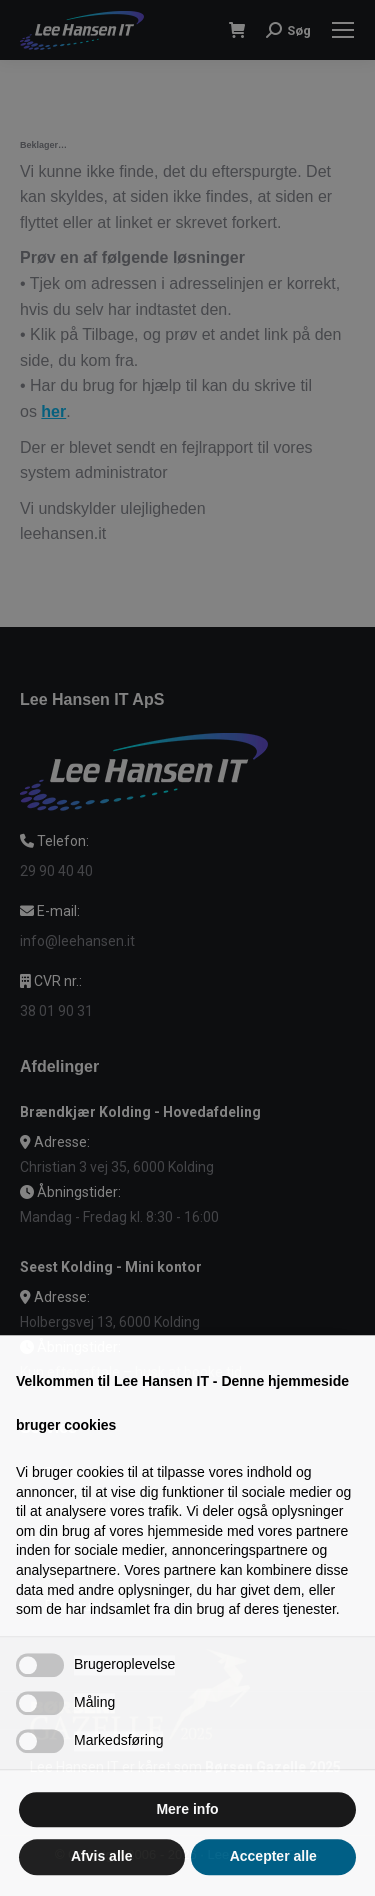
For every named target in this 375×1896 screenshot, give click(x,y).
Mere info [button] (187, 1849)
